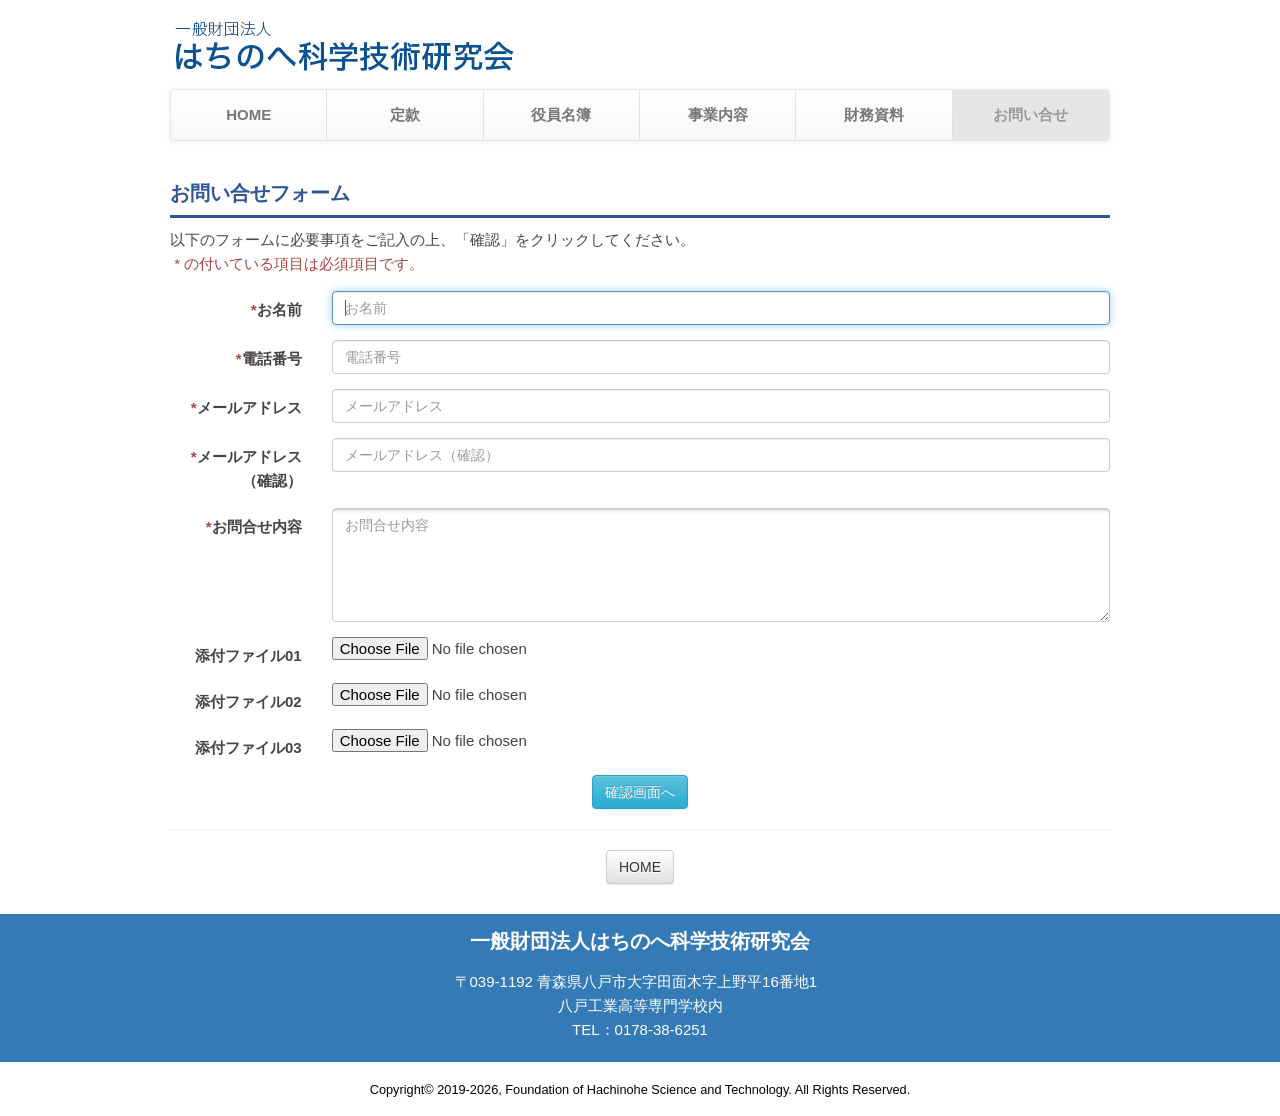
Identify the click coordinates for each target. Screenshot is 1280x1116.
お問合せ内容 (254, 526)
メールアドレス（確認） (246, 468)
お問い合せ (1030, 114)
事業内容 (718, 114)
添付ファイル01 (248, 655)
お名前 (276, 309)
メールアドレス (246, 407)
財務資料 (874, 114)
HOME (248, 114)
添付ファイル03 (248, 747)
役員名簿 (561, 114)
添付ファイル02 (248, 701)
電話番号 (269, 358)
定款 (405, 114)
